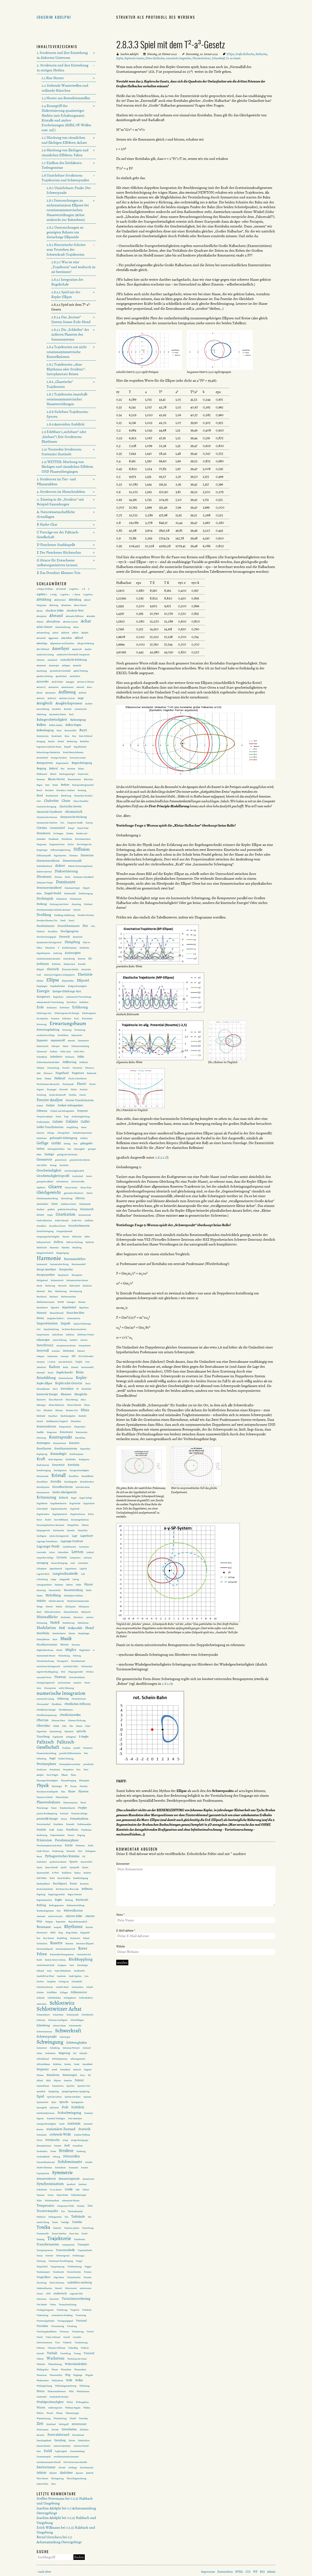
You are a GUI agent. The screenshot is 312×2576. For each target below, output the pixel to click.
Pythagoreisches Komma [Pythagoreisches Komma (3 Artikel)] (62, 1856)
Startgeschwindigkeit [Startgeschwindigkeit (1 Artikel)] (46, 2123)
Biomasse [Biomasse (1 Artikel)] (41, 779)
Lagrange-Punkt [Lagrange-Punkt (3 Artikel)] (48, 1546)
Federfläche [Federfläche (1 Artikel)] (42, 1056)
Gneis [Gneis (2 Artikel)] (54, 1204)
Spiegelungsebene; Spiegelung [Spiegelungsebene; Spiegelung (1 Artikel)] (76, 2091)
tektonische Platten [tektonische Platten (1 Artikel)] (70, 2200)
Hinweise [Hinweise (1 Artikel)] (41, 1291)
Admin (271, 2572)
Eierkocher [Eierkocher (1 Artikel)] (84, 947)
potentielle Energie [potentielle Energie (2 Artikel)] (47, 1819)
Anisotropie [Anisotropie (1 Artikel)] (54, 665)
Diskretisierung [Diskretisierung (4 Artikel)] (66, 871)
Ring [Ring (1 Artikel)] (60, 1932)
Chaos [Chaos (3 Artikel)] (66, 800)
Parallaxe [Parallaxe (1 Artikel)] (66, 1747)
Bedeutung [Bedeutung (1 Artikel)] (72, 741)
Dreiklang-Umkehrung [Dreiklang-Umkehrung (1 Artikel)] (64, 915)
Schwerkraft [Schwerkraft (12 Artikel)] (68, 2030)
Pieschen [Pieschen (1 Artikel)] (84, 1786)
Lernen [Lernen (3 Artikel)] (62, 1557)
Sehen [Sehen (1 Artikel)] (39, 2053)
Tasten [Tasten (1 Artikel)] (51, 2195)
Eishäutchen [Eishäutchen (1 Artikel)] (69, 964)
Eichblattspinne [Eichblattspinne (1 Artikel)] (69, 947)
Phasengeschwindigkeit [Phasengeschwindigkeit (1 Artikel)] (47, 1780)
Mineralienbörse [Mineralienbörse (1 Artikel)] (71, 1611)
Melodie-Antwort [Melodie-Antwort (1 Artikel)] (56, 1601)
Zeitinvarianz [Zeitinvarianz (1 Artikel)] (43, 2429)
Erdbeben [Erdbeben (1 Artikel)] (83, 1002)
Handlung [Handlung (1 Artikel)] (77, 1247)
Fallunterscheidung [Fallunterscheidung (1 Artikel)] (80, 1046)
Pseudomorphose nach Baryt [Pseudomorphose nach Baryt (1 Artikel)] (49, 1845)
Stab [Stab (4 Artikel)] (65, 2106)
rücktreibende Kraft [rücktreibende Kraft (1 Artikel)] (46, 1965)
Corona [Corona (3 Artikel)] (42, 827)
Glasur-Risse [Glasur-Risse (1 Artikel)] (86, 1187)
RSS (262, 2572)
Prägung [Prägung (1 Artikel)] (81, 1835)
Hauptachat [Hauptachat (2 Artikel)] (66, 1269)
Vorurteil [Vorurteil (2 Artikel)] (89, 2353)
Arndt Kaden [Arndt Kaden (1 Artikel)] (57, 681)
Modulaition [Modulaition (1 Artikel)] (83, 1622)
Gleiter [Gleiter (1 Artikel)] (89, 1193)
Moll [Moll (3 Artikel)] (62, 1628)
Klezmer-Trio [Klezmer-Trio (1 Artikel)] (72, 1410)
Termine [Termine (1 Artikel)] (81, 2205)
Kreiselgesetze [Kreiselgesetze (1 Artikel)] (60, 1470)
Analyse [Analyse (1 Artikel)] (88, 649)
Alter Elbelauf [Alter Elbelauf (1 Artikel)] (43, 649)
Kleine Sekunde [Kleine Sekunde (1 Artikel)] (74, 1405)
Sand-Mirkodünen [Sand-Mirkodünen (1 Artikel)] (63, 1970)
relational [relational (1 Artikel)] (41, 1916)
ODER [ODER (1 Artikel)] (56, 1726)
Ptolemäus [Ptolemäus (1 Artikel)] (80, 1845)
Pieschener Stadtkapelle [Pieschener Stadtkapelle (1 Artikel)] (47, 1791)
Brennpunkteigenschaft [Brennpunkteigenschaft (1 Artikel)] (83, 784)
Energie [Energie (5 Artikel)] (43, 991)
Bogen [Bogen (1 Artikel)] (39, 784)
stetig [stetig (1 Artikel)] (65, 2140)
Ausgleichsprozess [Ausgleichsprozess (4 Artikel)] (69, 703)
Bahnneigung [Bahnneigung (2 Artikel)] (78, 720)
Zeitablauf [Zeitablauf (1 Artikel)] (51, 2424)
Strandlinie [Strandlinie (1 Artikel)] (78, 2145)
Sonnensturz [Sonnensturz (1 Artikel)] (57, 2085)
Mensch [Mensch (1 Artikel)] (49, 1606)
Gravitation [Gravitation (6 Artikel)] (65, 1214)
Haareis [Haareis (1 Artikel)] (65, 1236)
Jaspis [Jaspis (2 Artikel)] (78, 1362)
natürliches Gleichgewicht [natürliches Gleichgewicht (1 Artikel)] (48, 1666)
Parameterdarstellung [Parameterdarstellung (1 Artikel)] (46, 1753)
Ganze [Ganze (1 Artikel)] (84, 1127)
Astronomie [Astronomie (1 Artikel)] (50, 692)
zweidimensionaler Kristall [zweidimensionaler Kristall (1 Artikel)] (48, 2462)
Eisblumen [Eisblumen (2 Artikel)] (43, 964)
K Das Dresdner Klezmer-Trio (58, 572)
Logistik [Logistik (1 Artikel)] (83, 1568)
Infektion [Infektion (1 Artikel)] (70, 1334)
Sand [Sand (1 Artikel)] (49, 1970)
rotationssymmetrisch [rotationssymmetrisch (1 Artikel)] (65, 1948)
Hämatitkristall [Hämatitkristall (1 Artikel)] (56, 1312)
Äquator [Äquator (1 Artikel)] (79, 2472)
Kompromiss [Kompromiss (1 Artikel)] (79, 1426)
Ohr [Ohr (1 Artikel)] (71, 1726)
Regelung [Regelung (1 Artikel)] (41, 1894)
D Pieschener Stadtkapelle (56, 544)
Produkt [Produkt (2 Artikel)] (41, 1830)
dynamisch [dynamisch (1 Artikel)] (78, 936)
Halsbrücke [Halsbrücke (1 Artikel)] (42, 1247)
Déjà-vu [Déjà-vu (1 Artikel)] (86, 942)
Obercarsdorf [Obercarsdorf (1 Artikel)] (43, 1704)
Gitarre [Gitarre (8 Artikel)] (55, 1186)
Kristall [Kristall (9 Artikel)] (58, 1475)
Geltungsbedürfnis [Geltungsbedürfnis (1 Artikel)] (56, 1148)
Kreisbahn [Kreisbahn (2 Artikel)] (73, 1465)
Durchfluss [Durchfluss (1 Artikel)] (53, 931)
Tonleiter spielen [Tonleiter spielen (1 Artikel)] (71, 2228)
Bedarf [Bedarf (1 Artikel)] (61, 741)
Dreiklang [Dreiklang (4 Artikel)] (44, 914)
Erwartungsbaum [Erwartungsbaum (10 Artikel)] (68, 1023)
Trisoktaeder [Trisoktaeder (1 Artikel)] (58, 2271)
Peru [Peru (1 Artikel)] (78, 1769)
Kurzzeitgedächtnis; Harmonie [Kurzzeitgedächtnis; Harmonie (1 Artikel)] (50, 1525)
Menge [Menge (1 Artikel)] (40, 1606)
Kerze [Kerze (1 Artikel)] (88, 1383)
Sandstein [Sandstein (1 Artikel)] (61, 1976)
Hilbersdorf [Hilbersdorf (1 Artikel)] (74, 1285)
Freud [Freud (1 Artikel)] (58, 1116)
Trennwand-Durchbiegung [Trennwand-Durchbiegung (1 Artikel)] (61, 2261)
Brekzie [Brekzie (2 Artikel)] (65, 785)
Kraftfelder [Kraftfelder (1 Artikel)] (71, 1459)
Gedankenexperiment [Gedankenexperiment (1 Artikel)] (82, 1132)
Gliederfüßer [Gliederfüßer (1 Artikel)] (42, 1204)
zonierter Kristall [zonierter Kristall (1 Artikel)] (81, 2445)
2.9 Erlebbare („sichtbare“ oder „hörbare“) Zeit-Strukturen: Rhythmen (64, 436)
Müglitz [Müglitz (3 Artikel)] (70, 1649)
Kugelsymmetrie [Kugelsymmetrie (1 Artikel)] (59, 1514)
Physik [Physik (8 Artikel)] (43, 1785)
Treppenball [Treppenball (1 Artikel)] (42, 2266)
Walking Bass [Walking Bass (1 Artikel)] (43, 2369)
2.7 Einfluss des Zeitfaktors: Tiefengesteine (62, 165)
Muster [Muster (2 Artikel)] (64, 1644)
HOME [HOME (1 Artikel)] (61, 1302)
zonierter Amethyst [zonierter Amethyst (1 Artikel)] (62, 2445)
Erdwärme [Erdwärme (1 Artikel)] (64, 1007)
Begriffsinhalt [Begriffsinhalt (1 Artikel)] (80, 746)
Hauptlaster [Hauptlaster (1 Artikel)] (63, 1274)
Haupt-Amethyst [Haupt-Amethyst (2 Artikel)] (46, 1269)
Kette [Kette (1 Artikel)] (55, 1388)
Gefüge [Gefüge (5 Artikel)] (42, 1143)
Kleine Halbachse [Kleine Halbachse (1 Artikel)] (56, 1405)
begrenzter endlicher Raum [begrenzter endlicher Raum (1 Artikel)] (49, 746)
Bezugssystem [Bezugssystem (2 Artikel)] (45, 763)
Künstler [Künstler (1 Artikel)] (71, 1530)
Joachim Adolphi (54, 17)
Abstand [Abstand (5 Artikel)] (56, 615)
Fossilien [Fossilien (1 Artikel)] (72, 1094)
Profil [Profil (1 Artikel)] (51, 1829)
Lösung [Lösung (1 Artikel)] (75, 1579)
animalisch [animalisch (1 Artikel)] (52, 659)
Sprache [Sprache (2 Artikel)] (63, 2102)
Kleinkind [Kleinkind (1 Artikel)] (48, 1410)
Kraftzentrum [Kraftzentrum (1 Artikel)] (43, 1465)
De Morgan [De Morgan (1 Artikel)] (58, 833)
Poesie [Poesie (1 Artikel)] (54, 1807)
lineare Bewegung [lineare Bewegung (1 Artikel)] (59, 1563)
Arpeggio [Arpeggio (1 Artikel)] (70, 681)
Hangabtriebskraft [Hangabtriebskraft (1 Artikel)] (45, 1252)
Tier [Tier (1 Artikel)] (66, 2216)
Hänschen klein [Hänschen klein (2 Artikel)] (75, 1313)
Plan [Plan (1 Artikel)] (63, 1791)
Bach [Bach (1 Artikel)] (71, 714)
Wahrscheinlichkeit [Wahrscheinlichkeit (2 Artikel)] (76, 2364)
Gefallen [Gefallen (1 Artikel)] (84, 1138)
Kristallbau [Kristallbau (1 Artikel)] (74, 1476)
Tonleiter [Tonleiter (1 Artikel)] (57, 2228)
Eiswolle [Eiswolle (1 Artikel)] (82, 964)
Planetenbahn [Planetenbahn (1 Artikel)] (62, 1797)
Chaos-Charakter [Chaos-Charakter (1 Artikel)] (80, 801)
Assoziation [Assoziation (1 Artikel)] (53, 687)
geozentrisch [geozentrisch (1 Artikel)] (61, 1159)
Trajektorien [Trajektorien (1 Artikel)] (79, 2239)
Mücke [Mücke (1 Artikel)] (59, 1650)
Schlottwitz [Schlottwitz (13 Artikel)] (62, 2002)
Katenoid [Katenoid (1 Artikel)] (41, 1372)
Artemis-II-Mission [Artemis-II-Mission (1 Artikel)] (85, 681)
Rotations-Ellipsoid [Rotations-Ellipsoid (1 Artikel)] (85, 1943)
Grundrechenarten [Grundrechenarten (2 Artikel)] (79, 1226)
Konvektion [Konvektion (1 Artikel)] (80, 1437)
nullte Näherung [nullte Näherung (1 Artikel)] (66, 1688)
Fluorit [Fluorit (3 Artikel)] (81, 1083)
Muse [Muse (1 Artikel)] (55, 1639)
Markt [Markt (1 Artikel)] (78, 1584)
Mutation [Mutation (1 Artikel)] (76, 1644)
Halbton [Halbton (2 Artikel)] (58, 1242)
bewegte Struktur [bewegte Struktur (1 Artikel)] (59, 757)
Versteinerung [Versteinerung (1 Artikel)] (57, 2326)
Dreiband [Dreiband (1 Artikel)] (88, 904)
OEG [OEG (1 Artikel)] (64, 1726)
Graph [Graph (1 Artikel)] (50, 1214)
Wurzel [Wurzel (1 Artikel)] (50, 2413)
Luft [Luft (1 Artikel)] (83, 1573)
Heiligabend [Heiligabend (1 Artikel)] (42, 1280)
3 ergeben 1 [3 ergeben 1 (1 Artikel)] (74, 588)
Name (120, 1915)
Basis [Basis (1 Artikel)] (67, 736)
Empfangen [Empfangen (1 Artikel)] (42, 986)
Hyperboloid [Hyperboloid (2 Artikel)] (69, 1307)
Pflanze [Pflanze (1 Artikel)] (64, 1774)
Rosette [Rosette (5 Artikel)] (56, 1943)
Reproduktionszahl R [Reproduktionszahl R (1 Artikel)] (77, 1921)
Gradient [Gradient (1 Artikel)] (41, 1209)
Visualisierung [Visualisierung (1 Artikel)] (81, 2342)
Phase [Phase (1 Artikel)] (73, 1774)
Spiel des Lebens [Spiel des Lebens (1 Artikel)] (54, 2096)
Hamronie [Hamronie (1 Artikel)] (54, 1247)
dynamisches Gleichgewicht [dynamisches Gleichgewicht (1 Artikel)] (49, 942)
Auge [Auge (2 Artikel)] (81, 698)
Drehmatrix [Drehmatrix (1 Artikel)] (61, 898)
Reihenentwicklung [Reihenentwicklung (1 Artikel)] (75, 1905)
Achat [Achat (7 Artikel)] (86, 621)
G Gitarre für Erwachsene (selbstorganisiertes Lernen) (57, 562)
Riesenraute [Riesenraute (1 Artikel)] (42, 1932)
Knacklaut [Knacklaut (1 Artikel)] (53, 1415)
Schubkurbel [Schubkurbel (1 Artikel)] (87, 2014)
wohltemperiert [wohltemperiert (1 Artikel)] (55, 2407)
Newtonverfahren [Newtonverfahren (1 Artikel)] (77, 1677)
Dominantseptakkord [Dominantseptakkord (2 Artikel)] (49, 888)
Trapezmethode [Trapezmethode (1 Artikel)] (85, 2250)
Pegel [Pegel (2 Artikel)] (52, 1758)
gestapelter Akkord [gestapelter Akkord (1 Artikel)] (45, 1181)
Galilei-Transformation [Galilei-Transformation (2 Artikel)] (50, 1127)
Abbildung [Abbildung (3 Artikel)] (44, 599)
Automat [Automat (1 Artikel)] (68, 709)
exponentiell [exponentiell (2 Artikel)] (58, 1040)
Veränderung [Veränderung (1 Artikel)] (78, 2331)
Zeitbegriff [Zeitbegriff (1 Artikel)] (64, 2424)
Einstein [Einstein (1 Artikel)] (81, 958)
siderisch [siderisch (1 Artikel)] (77, 2069)
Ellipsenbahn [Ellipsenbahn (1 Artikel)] (68, 980)
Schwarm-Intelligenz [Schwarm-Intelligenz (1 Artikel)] (57, 2020)
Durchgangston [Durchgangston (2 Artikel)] (69, 931)
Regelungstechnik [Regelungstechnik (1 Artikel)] (56, 1894)
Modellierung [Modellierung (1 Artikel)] (68, 1622)
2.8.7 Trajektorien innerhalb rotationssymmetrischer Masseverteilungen (67, 399)
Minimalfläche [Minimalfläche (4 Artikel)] (47, 1616)
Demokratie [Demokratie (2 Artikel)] (43, 833)
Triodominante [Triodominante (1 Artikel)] (43, 2271)
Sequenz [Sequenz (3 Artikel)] (43, 2069)
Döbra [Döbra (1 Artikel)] (39, 947)
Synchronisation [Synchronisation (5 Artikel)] (50, 2183)
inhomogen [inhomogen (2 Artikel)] (43, 1340)
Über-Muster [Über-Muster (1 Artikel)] (42, 2478)
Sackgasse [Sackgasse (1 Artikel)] (62, 1965)
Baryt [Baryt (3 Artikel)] (83, 730)
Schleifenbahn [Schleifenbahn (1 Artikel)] (54, 1997)
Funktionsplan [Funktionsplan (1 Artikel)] (43, 1121)
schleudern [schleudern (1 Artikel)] (42, 2003)
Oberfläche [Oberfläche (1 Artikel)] (56, 1704)
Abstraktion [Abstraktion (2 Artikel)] (53, 621)
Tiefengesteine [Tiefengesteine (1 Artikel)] (55, 2216)
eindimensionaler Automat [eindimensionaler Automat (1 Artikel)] (48, 958)
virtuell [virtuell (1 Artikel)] (66, 2337)
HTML (239, 2572)
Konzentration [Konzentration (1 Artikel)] (59, 1443)
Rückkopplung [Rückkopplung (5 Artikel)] (81, 1959)
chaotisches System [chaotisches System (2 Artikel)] (70, 806)
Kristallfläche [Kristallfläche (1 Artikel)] (88, 1476)
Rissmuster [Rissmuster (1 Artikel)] (75, 1938)
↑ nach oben (44, 2572)
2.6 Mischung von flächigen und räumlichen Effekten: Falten (65, 152)
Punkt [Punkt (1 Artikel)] (90, 1845)
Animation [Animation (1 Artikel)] (41, 665)
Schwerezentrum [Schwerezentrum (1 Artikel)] (44, 2031)
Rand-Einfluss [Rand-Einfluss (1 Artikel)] (64, 1878)
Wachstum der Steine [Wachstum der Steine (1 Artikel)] (77, 2358)
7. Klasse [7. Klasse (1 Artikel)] (76, 594)
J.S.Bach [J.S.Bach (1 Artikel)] (51, 1361)
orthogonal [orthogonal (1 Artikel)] (71, 1736)
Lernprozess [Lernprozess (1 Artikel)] (75, 1557)
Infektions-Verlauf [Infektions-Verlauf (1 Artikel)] (85, 1334)
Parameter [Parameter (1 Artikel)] (88, 1747)
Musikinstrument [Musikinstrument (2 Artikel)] (47, 1644)
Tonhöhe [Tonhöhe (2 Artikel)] (77, 2222)
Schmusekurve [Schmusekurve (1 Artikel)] (43, 2014)
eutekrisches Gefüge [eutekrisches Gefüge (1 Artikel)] (46, 1035)
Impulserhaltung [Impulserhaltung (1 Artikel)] (51, 1329)
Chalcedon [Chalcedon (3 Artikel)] (51, 800)
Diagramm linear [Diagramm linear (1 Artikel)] (57, 844)
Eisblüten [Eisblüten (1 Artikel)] (56, 964)
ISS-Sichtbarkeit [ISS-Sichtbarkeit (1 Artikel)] (86, 1356)
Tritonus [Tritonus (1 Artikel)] (88, 2271)
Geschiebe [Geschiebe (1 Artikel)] (64, 1165)
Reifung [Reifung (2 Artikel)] (41, 1905)
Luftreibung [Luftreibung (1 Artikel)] (42, 1579)
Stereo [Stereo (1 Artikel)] (39, 2140)
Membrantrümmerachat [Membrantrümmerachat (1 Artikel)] (78, 1601)
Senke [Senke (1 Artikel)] (76, 2064)
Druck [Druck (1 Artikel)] (71, 920)
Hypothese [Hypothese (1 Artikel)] (84, 1307)
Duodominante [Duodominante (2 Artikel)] (46, 926)
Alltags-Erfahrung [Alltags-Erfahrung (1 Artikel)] (85, 643)
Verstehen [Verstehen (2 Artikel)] (42, 2326)
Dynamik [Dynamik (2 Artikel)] (64, 937)
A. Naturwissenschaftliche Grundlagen (56, 514)
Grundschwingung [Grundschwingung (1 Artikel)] (45, 1231)
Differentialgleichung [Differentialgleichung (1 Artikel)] (60, 849)
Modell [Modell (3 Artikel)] (54, 1622)
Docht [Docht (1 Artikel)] (67, 876)
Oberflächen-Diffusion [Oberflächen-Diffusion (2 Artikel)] (77, 1704)
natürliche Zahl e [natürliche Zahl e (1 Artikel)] (70, 1666)
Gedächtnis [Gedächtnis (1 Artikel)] (42, 1138)
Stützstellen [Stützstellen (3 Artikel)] (71, 2156)
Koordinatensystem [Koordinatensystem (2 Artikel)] (65, 1448)
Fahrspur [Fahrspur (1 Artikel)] (56, 1046)
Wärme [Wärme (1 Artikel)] (59, 2413)
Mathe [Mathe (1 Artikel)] (89, 1590)
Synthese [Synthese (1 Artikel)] (82, 2184)
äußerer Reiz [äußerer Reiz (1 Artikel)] (42, 2483)
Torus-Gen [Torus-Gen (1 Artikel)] (74, 2233)
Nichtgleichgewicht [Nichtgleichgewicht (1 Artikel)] (46, 1682)
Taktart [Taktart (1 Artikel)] (86, 2189)
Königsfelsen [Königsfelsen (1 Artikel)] (73, 1525)
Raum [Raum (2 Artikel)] (73, 1883)
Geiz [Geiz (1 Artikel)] (75, 1143)
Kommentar (122, 1864)
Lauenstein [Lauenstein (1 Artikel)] (84, 1546)
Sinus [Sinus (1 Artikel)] (82, 2075)
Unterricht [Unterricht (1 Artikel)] (54, 2298)
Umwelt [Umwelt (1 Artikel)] (58, 2288)
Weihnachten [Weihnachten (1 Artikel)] (43, 2380)
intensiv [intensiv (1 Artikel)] (84, 1339)
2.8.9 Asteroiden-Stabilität (66, 424)
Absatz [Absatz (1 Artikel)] (40, 610)
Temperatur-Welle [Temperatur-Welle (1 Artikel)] (65, 2205)
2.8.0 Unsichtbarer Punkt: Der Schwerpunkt (69, 190)
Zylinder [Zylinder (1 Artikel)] (53, 2472)
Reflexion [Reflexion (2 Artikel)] (87, 1889)
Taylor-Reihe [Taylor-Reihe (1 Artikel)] (62, 2195)
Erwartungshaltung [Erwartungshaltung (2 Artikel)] (48, 1030)
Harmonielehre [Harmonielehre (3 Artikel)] (75, 1259)
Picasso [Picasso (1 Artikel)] (73, 1786)
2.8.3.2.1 (160, 1157)
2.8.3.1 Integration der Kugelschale (67, 282)
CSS (248, 2572)
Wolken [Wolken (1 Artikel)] (86, 2407)
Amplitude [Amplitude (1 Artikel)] (77, 649)
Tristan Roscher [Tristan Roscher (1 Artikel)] (74, 2271)
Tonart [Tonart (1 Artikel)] (55, 2222)
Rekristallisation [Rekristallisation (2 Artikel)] (73, 1910)
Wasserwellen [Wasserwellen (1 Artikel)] (56, 2375)
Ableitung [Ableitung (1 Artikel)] (53, 605)
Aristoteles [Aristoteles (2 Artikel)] (43, 681)
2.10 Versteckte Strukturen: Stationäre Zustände (62, 451)
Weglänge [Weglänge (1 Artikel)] (77, 2375)
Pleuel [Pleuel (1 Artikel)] (83, 1802)
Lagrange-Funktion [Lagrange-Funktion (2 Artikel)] (71, 1541)
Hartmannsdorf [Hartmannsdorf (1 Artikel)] (79, 1264)
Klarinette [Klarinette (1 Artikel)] (41, 1399)
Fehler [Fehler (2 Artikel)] (80, 1057)
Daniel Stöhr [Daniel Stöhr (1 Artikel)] (83, 828)
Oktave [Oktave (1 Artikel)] (79, 1726)
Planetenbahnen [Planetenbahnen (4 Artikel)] (48, 1802)
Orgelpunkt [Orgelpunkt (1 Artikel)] (58, 1736)
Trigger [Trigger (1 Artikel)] (88, 2266)
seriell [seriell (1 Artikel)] (54, 2069)
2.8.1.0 (166, 1683)
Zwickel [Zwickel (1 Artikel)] (61, 2467)
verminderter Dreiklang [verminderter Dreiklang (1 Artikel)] (62, 2315)
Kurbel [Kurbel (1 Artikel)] (48, 1519)
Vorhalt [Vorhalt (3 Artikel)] (52, 2353)
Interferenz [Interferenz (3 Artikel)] (45, 1345)
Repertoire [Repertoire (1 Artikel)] (60, 1921)
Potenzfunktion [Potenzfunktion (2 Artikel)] (79, 1819)
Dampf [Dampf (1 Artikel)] (71, 828)
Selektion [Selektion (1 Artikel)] (57, 2064)
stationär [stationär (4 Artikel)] (74, 2123)
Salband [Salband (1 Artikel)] (40, 1970)
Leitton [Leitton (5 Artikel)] (77, 1551)
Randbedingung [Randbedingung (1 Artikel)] (80, 1878)
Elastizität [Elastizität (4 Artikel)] (85, 974)
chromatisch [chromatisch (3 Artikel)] (73, 811)
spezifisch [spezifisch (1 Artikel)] (41, 2091)
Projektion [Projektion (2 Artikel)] (72, 1830)
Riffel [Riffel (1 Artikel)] (53, 1932)
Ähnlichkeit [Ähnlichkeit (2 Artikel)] (66, 2473)
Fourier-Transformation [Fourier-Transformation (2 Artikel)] (80, 1100)
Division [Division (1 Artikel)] (58, 876)
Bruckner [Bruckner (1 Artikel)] (49, 790)
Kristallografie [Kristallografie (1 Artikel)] (70, 1481)
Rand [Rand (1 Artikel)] (52, 1878)
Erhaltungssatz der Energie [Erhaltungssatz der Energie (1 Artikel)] (67, 1013)
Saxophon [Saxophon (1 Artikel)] (51, 1981)
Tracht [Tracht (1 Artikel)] (85, 2233)
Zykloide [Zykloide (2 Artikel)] (41, 2473)
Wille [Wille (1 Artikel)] (71, 2391)
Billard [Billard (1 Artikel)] (53, 774)
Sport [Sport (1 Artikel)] (53, 2102)
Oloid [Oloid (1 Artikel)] (87, 1726)
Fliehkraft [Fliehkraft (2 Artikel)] (59, 1078)
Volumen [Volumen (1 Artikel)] (41, 2347)
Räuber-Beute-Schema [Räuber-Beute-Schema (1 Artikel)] (55, 1959)
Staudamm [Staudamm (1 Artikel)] (42, 2134)
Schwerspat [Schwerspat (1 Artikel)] (65, 2036)
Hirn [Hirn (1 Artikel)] (50, 1291)
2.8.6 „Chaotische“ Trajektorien (60, 384)
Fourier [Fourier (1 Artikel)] (82, 1094)
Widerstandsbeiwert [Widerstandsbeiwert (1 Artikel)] (57, 2391)
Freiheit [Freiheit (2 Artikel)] (50, 1105)
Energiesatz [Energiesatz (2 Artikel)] (43, 997)
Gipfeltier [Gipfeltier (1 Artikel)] (41, 1187)
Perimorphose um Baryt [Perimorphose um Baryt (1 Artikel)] (69, 1764)
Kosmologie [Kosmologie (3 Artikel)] (58, 1453)
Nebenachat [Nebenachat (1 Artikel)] (86, 1666)
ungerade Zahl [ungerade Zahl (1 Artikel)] (76, 2293)
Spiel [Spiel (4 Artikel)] (40, 2096)
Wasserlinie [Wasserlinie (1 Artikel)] (66, 2369)
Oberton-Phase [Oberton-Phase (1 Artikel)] (58, 1720)
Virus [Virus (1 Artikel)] (57, 2342)
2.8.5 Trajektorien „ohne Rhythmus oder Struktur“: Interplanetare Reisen (66, 369)
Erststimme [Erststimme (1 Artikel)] (87, 1018)
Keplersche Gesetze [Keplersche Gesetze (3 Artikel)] (68, 1383)
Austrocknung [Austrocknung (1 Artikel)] (43, 709)
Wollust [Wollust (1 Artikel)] (40, 2413)
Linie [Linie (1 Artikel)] (72, 1563)
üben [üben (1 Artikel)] (53, 2483)
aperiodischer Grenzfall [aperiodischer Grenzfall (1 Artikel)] (60, 670)
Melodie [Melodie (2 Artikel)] (41, 1601)
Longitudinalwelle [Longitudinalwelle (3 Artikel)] (65, 1573)
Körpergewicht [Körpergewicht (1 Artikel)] (43, 1530)
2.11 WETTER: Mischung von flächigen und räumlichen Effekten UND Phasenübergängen (67, 466)
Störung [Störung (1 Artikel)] (56, 2156)
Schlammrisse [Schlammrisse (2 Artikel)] (79, 1992)
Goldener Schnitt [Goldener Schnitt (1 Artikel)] (68, 1204)
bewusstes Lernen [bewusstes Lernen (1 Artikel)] (78, 757)
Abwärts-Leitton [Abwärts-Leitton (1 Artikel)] (70, 621)
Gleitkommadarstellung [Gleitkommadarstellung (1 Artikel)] (47, 1198)
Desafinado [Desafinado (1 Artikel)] (53, 839)
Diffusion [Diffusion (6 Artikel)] (81, 849)
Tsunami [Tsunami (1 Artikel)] (87, 2277)
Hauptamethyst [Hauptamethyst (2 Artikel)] (46, 1275)
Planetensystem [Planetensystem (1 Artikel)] (70, 1802)
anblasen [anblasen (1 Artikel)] (41, 659)
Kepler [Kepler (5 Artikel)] (81, 1377)
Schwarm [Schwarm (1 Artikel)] (41, 2020)
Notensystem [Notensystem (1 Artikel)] (50, 1688)
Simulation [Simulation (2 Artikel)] (53, 2075)
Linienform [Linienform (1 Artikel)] (83, 1563)
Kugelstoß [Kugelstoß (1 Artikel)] (74, 1508)
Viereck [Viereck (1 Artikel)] (90, 2331)
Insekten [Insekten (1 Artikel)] (73, 1339)
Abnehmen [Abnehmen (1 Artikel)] (66, 605)
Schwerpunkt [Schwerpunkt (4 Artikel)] (47, 2036)
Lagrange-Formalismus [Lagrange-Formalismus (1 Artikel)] (47, 1541)
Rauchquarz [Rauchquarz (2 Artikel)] (60, 1883)
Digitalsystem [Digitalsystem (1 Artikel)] (60, 855)
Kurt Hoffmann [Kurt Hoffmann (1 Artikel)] (61, 1519)
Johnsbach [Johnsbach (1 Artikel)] (41, 1367)
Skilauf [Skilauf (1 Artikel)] (40, 2080)
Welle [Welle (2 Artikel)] (69, 2380)
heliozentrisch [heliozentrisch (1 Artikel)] (57, 1280)
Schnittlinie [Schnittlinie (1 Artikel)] (58, 2014)
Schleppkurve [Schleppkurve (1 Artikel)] (70, 1997)
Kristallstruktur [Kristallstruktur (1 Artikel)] (87, 1481)
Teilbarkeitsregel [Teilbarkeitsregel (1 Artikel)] (78, 2195)
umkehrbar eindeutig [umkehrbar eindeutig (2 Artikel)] (79, 2282)
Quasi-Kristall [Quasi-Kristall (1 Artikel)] (51, 1867)
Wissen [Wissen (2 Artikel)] (41, 2407)
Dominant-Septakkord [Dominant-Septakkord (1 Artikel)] (83, 876)
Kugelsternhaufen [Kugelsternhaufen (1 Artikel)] (59, 1508)
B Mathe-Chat (47, 524)
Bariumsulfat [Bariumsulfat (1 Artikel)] (70, 730)
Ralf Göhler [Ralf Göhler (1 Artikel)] (42, 1878)
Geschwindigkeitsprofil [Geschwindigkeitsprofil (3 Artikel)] (53, 1175)
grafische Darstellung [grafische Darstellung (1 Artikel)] (67, 1209)
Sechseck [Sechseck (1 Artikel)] (87, 2047)
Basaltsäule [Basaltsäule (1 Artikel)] (57, 736)
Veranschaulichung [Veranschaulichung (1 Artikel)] (67, 2304)
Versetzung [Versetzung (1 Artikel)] (81, 2315)
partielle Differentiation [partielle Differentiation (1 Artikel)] (70, 1753)
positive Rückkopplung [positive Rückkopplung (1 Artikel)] (47, 1813)
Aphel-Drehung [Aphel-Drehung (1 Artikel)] (81, 670)
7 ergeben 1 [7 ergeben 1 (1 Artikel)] (65, 594)
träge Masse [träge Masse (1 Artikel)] (59, 2277)
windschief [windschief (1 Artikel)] (42, 2396)
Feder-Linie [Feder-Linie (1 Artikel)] (65, 1051)
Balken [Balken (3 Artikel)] (41, 724)
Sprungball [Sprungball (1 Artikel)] (42, 2107)
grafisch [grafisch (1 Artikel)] (51, 1209)
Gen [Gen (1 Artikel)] (69, 1148)
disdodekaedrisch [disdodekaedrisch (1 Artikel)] (44, 866)
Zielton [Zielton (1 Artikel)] (72, 2440)
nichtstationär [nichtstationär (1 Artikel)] (64, 1682)
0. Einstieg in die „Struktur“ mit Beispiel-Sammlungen (60, 502)
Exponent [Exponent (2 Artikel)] (42, 1040)
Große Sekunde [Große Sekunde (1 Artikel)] (62, 1220)
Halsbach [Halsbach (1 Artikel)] (90, 1242)
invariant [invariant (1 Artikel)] (56, 1350)
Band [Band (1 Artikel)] (59, 730)
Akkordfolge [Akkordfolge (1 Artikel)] (42, 643)
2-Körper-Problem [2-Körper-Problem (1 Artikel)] (45, 588)
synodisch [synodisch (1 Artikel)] (71, 2184)
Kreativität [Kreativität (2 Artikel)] (58, 1465)
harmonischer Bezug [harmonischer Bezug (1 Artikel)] (59, 1264)
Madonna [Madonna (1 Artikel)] (59, 1584)
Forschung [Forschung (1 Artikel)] (41, 1094)
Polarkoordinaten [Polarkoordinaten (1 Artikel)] (67, 1807)
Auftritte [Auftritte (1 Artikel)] (41, 698)
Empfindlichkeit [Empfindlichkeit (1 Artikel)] (57, 986)
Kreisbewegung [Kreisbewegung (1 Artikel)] (44, 1470)
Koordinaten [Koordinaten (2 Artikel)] (44, 1448)
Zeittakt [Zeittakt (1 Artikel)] (55, 2429)
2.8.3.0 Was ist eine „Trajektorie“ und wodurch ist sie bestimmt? (73, 267)
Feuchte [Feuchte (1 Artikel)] (66, 1067)
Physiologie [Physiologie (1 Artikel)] (57, 1786)
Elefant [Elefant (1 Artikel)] (40, 980)
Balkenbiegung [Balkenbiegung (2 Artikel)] (45, 730)
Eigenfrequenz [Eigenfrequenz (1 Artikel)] (43, 953)
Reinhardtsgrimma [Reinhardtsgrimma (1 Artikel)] (45, 1910)
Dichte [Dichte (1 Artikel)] (71, 844)
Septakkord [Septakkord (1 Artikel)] (87, 2064)
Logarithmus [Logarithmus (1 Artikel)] (71, 1568)
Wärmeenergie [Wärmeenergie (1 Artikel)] (72, 2413)
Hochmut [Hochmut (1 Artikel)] (54, 1296)
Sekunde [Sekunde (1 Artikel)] (83, 2053)
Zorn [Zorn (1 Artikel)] (39, 2451)
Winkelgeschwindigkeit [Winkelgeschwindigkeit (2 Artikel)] (50, 2402)
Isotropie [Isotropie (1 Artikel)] (65, 1356)
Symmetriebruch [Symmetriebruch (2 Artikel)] (46, 2179)
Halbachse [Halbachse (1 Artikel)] (77, 1236)
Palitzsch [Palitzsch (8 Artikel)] (45, 1742)
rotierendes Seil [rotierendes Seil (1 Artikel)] (84, 1954)
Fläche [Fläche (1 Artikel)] (74, 1089)
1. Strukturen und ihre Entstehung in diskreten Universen (62, 55)
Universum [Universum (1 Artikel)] (41, 2298)
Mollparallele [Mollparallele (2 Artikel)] (75, 1628)
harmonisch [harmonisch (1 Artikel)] (42, 1264)
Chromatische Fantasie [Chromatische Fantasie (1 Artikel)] (47, 817)
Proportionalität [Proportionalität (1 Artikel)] (57, 1835)
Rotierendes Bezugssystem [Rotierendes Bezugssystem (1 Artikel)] (62, 1954)
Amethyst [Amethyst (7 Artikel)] (60, 648)
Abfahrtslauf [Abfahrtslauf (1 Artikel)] (60, 599)
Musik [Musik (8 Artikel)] (66, 1638)
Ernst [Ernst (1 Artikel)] (76, 1018)
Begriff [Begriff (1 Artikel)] (67, 746)
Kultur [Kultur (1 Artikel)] (91, 1514)
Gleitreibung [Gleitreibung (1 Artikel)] (66, 1198)
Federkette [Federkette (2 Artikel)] (56, 1057)
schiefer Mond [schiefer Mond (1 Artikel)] (62, 1987)
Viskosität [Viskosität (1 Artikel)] (67, 2342)
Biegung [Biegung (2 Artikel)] (41, 768)
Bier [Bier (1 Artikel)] (62, 768)
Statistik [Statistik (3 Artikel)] (84, 2129)
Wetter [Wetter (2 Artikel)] (41, 2391)
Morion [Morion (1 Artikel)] (72, 1633)
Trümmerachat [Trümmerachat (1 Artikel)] (74, 2277)
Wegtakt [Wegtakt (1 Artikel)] (89, 2375)
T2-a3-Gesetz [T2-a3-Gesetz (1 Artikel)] (56, 2189)
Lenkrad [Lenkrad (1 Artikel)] (90, 1552)
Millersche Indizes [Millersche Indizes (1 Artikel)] (52, 1611)
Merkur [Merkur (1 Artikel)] (59, 1606)
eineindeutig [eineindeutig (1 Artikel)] (69, 958)
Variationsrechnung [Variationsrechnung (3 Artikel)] (76, 2298)
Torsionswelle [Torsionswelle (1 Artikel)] (43, 2233)
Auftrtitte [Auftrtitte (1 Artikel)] (52, 698)
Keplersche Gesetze (134, 58)
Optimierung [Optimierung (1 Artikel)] (55, 1731)
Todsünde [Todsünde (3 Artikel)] (78, 2216)
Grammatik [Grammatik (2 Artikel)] (87, 1209)
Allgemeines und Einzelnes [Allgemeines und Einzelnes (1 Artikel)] (62, 643)
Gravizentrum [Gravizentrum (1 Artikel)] (84, 1214)
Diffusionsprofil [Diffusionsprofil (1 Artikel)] (44, 855)
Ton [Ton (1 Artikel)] (89, 2216)
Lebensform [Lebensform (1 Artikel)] (63, 1552)
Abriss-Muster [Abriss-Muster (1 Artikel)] (80, 605)
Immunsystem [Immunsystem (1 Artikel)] (73, 1318)
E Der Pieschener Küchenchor (59, 552)
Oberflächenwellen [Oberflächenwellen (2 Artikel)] (70, 1715)
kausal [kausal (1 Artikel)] (50, 1372)
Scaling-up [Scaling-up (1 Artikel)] (64, 1981)
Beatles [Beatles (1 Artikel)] (51, 741)
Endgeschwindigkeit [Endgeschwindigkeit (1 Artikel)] (77, 986)
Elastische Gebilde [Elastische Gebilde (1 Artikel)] (70, 969)
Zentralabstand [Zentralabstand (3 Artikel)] (58, 2434)
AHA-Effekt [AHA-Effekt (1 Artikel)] (66, 638)
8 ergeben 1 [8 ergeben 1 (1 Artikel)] (88, 594)
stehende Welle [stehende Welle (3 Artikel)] (60, 2134)
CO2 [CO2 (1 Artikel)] (62, 822)
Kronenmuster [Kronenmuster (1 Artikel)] (43, 1492)
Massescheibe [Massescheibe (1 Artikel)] (55, 1590)
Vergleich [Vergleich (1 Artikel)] (74, 2309)
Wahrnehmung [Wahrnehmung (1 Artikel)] (55, 2364)
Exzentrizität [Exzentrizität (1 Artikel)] (43, 1046)
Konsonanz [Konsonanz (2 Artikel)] (66, 1432)
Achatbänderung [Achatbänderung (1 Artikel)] (62, 627)
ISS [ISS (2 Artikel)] (73, 1356)
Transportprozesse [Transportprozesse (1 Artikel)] (45, 2250)
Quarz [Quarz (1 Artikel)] (39, 1867)
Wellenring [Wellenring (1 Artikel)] (84, 2385)
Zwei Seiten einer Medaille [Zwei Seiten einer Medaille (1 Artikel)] (75, 2462)
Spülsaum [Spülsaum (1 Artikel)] (54, 2107)
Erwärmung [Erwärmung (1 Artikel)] (79, 1029)
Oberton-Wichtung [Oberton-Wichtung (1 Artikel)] (77, 1720)
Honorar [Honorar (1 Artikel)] (82, 1302)
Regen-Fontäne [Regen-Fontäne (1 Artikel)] (75, 1894)
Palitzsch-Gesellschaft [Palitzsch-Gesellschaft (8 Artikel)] (56, 1744)
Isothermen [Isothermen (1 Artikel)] (52, 1356)
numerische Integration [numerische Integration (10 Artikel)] (61, 1693)
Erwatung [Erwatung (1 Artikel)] (66, 1029)
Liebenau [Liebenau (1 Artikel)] (88, 1557)
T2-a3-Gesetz (233, 58)
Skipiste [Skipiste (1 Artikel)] (57, 2080)
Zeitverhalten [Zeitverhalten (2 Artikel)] (69, 2429)
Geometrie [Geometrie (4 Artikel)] (44, 1159)
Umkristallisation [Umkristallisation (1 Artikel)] (44, 2288)
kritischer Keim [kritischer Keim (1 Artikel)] (83, 1487)
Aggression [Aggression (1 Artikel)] (53, 638)
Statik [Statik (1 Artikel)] (61, 2123)
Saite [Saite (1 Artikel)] (71, 1965)
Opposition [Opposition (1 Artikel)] (42, 1731)
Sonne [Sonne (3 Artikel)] (79, 2080)
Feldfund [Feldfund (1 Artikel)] (83, 1062)
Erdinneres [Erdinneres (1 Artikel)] (52, 1007)
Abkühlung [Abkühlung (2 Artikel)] (75, 600)
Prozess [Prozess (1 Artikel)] (71, 1835)
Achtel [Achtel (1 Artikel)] (55, 632)
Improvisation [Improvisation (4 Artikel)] (47, 1323)
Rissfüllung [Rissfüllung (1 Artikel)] (62, 1938)
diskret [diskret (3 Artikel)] (60, 865)
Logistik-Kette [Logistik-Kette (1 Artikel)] (43, 1573)
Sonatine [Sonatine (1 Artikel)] (68, 2080)
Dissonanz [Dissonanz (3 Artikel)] (44, 876)
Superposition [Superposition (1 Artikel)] (43, 2173)
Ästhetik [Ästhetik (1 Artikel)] (89, 2472)
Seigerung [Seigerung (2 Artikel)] (64, 2053)
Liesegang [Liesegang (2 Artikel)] (42, 1563)
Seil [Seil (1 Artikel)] (74, 2053)
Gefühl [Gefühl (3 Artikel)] (56, 1143)
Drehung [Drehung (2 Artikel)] (42, 904)
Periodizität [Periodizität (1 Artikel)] (55, 1769)
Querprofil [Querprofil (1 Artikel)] (74, 1867)
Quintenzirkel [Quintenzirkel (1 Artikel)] (43, 1872)
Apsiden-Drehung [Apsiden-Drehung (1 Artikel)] (45, 676)
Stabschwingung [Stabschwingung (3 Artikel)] (69, 2112)
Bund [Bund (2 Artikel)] (40, 795)
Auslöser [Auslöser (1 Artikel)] (89, 703)
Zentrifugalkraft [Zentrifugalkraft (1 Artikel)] (44, 2440)
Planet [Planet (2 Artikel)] (71, 1791)
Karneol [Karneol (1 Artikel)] (74, 1367)
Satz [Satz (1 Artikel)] (87, 1976)
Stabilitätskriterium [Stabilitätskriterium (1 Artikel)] (46, 2113)
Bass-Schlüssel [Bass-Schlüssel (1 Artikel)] (85, 736)
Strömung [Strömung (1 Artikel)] (81, 2151)
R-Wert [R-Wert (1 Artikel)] (55, 1872)
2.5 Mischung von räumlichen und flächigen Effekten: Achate (64, 140)
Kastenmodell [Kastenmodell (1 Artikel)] (87, 1367)
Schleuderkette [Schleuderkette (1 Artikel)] (86, 1997)
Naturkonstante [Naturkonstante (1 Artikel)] (78, 1661)
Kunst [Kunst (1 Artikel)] (39, 1519)
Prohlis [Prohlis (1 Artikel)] (60, 1829)
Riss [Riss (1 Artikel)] (38, 1938)
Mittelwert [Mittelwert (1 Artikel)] (78, 1617)
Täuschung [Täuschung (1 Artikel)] (42, 2282)
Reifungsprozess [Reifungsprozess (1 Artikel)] (56, 1905)
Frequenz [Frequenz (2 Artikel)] (82, 1111)
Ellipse (230, 54)
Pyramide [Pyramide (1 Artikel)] (70, 1851)
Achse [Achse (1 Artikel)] (76, 627)
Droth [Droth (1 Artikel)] (63, 920)
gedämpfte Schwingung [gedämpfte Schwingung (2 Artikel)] (63, 1138)
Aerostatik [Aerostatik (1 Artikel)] (41, 638)
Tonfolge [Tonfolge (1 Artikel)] (65, 2222)
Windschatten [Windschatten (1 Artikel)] (83, 2391)
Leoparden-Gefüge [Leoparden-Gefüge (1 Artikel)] (45, 1557)
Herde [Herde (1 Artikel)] (39, 1285)
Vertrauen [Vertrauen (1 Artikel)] (64, 2331)
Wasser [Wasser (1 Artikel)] (55, 2369)
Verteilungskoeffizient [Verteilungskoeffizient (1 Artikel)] (47, 2331)
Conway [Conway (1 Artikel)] (89, 822)
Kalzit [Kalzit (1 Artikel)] (65, 1367)
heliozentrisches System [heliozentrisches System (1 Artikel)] (77, 1280)
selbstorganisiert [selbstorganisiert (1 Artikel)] (77, 2058)
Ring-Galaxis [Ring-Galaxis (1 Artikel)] (71, 1932)
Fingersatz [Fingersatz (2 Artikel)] (78, 1073)
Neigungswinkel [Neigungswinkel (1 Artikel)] (75, 1671)
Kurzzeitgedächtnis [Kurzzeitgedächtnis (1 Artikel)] (80, 1519)
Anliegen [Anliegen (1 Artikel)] (66, 665)
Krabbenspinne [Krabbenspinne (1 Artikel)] (76, 1454)
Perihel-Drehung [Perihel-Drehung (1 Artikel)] (66, 1758)
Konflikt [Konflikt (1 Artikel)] (40, 1432)
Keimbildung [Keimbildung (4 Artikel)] (46, 1377)
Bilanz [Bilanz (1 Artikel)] (81, 768)
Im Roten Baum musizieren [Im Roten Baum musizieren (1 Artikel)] (74, 1329)
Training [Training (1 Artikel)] (40, 2239)
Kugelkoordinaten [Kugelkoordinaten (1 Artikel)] (58, 1503)
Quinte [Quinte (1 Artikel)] (85, 1867)
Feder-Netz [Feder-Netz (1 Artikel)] (79, 1051)
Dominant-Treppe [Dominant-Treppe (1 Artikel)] (45, 882)
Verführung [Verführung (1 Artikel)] (62, 2309)
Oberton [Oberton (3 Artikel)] (43, 1720)
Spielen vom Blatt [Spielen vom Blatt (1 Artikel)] (73, 2096)
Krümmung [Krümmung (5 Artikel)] (46, 1497)
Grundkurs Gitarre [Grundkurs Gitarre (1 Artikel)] (57, 1225)
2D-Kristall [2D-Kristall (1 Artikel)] (61, 588)
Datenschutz (225, 2572)
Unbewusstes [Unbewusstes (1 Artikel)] (71, 2288)
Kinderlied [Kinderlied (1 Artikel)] (86, 1388)
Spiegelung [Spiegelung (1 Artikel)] (53, 2091)
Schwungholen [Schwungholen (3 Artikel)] (76, 2042)
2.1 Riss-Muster (53, 78)
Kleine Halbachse (155, 58)
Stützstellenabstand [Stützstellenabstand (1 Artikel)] (46, 2162)
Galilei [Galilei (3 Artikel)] (85, 1121)
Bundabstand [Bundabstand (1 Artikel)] (52, 795)
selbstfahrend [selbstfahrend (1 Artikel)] (43, 2058)
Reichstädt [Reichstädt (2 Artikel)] (82, 1900)
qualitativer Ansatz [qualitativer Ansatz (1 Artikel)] (58, 1861)
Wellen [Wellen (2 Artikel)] (79, 2380)
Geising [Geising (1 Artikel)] (67, 1143)
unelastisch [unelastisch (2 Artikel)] (60, 2293)
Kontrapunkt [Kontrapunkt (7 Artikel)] (60, 1437)
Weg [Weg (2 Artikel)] (67, 2375)
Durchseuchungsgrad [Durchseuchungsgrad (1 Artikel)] (46, 936)
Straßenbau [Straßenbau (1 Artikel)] (42, 2151)
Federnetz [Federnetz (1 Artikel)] (69, 1056)
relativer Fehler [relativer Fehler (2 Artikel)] (74, 1916)
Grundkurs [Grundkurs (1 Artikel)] (41, 1225)
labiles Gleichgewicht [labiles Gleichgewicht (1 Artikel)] (59, 1536)
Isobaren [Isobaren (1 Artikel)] (81, 1350)
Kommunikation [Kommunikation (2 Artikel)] (46, 1426)
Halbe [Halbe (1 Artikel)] (87, 1236)
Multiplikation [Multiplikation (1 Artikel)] (43, 1639)
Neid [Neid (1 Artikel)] (63, 1671)
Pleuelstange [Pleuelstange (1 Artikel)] (42, 1807)
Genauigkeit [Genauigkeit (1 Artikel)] (79, 1148)
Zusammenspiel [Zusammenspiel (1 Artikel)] (44, 2456)
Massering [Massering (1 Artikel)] (41, 1590)
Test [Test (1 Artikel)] (63, 2211)
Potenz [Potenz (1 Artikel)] (64, 1818)
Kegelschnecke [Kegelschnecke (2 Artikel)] (64, 1372)
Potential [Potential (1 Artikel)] (64, 1813)
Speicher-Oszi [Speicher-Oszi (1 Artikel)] (83, 2085)
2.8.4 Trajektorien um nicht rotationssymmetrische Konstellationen (67, 352)
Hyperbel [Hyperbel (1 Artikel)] (55, 1307)
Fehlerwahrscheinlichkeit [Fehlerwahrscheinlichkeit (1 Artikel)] (48, 1062)
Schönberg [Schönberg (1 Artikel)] (55, 2047)
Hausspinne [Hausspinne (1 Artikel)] (77, 1274)
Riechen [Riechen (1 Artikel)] (89, 1927)
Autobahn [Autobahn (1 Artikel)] (56, 709)
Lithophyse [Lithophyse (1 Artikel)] (42, 1568)
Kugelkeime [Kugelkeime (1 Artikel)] (42, 1503)
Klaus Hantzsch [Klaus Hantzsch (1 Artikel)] (56, 1399)
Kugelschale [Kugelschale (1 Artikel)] (74, 1503)
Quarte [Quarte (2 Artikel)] (73, 1862)
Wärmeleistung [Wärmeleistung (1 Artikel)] (44, 2418)
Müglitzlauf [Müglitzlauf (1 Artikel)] (84, 1650)
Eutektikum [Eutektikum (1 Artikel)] (63, 1035)
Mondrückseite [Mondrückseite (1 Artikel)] (59, 1633)
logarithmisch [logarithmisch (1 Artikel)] (56, 1568)
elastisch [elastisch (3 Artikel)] (53, 969)
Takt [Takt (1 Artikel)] (78, 2189)
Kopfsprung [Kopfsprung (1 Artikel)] (42, 1454)
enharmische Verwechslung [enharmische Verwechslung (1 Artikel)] (78, 996)
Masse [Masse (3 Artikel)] (88, 1584)
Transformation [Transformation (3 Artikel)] (48, 2244)
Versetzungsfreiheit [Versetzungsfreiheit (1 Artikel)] (46, 2320)
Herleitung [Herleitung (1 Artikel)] (50, 1285)
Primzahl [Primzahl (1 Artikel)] (70, 1824)
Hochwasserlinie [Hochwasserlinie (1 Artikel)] (68, 1296)
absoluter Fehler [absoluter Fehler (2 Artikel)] (55, 610)
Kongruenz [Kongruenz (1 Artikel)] (52, 1432)
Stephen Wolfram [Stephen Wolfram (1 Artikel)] (82, 2134)
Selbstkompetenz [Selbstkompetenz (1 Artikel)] (59, 2058)
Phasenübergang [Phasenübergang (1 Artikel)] (68, 1780)
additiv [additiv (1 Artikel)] (75, 632)
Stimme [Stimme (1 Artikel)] (57, 2145)
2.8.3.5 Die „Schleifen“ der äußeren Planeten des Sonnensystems (70, 334)
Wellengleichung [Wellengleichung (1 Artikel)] (44, 2385)
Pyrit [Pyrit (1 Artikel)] (80, 1851)
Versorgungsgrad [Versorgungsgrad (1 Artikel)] (65, 2320)
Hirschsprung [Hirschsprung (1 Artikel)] (76, 1291)
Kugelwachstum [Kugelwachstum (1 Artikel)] (77, 1514)
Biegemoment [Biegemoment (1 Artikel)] (62, 763)
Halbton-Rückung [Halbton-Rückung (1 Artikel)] (74, 1242)
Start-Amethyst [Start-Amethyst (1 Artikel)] (75, 2118)
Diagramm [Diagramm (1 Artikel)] (41, 844)
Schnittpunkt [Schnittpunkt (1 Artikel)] (72, 2014)
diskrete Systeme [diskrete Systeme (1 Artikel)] (44, 871)
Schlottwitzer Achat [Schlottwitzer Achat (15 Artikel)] (59, 2009)
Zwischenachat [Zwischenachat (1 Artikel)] (87, 2467)
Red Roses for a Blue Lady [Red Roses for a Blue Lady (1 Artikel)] (67, 1889)
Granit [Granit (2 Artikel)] (40, 1215)
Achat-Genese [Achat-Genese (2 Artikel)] (44, 627)
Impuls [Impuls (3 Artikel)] (65, 1323)
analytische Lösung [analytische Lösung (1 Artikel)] (45, 654)
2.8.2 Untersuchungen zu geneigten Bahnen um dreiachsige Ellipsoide (65, 232)
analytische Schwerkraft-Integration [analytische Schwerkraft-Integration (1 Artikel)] (73, 654)
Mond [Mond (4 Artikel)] (89, 1627)
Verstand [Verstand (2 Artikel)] (81, 2321)
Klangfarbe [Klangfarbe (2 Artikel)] (80, 1394)
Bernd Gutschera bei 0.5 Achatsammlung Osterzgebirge (59, 2539)
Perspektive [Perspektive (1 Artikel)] (68, 1769)
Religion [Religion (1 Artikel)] (49, 1921)
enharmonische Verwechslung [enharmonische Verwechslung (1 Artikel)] (50, 1002)
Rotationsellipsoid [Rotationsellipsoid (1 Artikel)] (45, 1948)
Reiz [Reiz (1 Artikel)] (59, 1910)
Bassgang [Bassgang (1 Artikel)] (41, 741)
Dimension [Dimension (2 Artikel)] (87, 855)
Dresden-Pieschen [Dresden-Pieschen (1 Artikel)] (86, 915)
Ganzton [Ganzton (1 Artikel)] (40, 1132)
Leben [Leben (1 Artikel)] (52, 1552)
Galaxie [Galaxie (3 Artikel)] (58, 1121)
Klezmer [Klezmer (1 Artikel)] (59, 1410)
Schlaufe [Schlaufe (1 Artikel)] (41, 1997)
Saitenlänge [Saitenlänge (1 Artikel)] (82, 1965)
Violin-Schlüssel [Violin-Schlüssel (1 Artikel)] (53, 2337)
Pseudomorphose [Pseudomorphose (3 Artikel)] (67, 1840)
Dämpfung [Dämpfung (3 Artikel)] (72, 942)
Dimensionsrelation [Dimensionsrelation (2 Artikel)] (48, 861)
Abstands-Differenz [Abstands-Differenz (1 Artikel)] (75, 616)
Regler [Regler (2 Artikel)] (58, 1900)
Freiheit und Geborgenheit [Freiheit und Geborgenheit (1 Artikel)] (62, 1110)
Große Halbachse (244, 54)
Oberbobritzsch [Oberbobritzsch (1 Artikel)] (79, 1698)
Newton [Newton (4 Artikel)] (60, 1676)
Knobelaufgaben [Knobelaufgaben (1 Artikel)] (67, 1415)
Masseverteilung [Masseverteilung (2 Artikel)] (73, 1590)
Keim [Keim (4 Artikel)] (80, 1372)
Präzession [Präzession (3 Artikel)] (44, 1840)
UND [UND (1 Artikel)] (48, 2293)
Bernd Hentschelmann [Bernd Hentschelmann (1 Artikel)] (73, 752)
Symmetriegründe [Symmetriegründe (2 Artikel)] (69, 2179)
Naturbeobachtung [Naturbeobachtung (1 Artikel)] (45, 1661)
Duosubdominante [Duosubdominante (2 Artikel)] (69, 926)
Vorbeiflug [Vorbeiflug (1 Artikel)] (73, 2347)
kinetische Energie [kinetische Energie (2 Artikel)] (47, 1394)
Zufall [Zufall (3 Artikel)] (48, 2451)
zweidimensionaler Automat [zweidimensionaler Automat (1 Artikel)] (66, 2456)
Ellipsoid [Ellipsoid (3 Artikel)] (83, 980)
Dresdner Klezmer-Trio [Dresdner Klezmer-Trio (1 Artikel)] (47, 920)
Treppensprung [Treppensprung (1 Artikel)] (57, 2266)
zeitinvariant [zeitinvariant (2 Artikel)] (79, 2424)
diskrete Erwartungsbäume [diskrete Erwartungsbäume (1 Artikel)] (80, 866)
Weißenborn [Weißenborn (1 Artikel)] (57, 2380)
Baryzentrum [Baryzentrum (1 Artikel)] (43, 736)
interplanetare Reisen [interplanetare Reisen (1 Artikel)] (66, 1345)
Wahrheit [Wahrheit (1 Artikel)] (41, 2364)
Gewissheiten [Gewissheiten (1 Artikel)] (62, 1181)
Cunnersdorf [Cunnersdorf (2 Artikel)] (57, 828)
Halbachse (261, 54)
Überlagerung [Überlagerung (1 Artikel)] (57, 2478)
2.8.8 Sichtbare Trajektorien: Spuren (67, 414)
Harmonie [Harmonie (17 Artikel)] (49, 1258)
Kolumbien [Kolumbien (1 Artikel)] (76, 1421)
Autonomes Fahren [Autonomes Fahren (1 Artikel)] (57, 714)
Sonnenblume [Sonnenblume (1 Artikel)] (43, 2085)
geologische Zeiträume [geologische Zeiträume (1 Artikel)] (67, 1154)
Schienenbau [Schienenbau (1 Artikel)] (77, 1987)
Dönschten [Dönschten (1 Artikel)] (50, 947)
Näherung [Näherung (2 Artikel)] (63, 1699)
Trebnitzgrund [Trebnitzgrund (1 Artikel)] (62, 2255)
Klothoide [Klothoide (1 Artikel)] (41, 1415)
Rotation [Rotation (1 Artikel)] (69, 1943)
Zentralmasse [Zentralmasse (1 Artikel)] (78, 2434)
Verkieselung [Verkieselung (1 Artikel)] (42, 2315)
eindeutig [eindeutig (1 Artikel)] (57, 953)
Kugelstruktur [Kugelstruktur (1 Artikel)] (43, 1514)
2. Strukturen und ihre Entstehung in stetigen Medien (62, 67)
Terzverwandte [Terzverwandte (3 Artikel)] (47, 2211)
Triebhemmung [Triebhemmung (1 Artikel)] (74, 2266)
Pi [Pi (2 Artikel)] (66, 1786)
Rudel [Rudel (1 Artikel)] (39, 1959)
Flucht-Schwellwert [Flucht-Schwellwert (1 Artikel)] (77, 1078)
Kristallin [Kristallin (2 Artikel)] (56, 1481)
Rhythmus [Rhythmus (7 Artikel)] (73, 1926)
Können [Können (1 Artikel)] (85, 1525)
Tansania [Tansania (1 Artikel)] (41, 2195)
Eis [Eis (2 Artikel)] (90, 958)
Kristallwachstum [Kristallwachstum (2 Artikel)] (62, 1487)
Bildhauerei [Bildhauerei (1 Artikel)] (42, 774)
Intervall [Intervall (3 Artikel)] (43, 1350)
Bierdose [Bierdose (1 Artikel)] (71, 768)
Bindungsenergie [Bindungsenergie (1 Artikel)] (67, 774)
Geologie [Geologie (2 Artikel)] (49, 1154)
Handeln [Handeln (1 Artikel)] (65, 1247)
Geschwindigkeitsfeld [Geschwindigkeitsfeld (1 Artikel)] (74, 1170)
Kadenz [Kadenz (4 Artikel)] (54, 1366)
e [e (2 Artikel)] (58, 947)
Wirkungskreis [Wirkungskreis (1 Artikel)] (82, 2402)
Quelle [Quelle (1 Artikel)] (64, 1867)
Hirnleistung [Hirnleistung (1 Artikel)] (61, 1291)
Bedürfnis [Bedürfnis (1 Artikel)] (84, 741)
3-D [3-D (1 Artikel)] (83, 588)
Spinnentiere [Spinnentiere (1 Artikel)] (42, 2102)
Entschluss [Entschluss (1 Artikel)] (71, 1002)
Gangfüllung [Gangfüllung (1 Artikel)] (72, 1127)
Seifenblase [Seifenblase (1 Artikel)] (50, 2053)
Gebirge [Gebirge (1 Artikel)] (50, 1132)
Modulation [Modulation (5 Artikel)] (46, 1627)
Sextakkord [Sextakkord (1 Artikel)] (65, 2069)
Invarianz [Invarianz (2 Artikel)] (68, 1351)
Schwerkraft (218, 58)
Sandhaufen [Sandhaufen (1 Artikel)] (79, 1970)
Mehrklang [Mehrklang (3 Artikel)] (53, 1595)
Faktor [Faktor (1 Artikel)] (65, 1046)
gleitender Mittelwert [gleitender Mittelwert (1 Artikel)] (73, 1193)
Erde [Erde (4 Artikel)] (40, 1007)
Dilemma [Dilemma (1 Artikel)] (73, 855)
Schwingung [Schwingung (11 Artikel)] (50, 2041)
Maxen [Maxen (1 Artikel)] (40, 1595)
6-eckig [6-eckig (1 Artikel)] (53, 594)
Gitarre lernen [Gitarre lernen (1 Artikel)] (71, 1187)
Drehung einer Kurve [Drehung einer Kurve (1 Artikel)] (59, 904)
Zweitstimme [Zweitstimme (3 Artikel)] (46, 2467)
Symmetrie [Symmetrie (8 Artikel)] (62, 2172)
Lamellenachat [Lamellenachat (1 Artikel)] (69, 1546)
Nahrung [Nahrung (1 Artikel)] (77, 1655)
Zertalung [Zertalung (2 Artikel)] (60, 2440)
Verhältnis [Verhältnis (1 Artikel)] (87, 2309)
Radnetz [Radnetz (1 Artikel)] (87, 1872)
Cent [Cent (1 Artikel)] (39, 801)
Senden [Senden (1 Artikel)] (67, 2064)
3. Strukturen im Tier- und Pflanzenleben (56, 481)
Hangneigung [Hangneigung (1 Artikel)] (62, 1252)
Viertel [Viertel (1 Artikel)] (40, 2337)
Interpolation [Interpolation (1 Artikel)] (85, 1345)
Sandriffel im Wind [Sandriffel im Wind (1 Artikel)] (45, 1976)
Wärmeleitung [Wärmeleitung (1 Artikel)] (60, 2418)
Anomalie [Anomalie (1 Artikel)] (77, 665)
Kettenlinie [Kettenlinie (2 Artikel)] (67, 1389)
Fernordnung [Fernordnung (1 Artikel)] (53, 1067)
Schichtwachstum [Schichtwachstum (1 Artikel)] (45, 1987)
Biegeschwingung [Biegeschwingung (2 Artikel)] (82, 763)
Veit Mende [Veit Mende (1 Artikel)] (42, 2304)
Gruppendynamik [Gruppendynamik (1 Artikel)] (64, 1231)
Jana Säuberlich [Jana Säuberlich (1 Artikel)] (65, 1361)
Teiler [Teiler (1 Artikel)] (39, 2200)
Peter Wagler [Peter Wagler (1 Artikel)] (52, 1774)
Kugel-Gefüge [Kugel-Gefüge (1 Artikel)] (85, 1497)
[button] (94, 52)
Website (120, 1946)
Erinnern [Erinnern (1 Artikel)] (55, 1018)
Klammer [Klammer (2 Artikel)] (66, 1394)
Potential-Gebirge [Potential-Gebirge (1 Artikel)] (79, 1813)
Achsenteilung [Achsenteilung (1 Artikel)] (43, 632)
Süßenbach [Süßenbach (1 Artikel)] (42, 2189)
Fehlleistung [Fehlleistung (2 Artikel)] (69, 1062)
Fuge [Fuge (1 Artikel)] (66, 1116)
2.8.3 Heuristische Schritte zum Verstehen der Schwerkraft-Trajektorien (66, 249)
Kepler (119, 58)
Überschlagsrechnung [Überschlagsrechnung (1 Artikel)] (76, 2478)
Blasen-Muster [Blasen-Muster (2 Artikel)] (56, 779)
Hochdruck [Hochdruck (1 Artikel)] (42, 1296)
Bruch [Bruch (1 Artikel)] (39, 790)
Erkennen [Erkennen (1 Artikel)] (66, 1018)
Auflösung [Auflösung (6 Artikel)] (67, 692)
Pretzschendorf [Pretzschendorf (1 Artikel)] (43, 1824)
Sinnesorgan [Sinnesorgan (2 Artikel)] (69, 2075)
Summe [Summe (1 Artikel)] (84, 2167)
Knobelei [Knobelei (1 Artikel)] (82, 1415)
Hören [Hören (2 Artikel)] (40, 1318)
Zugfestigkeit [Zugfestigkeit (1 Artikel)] (61, 2451)
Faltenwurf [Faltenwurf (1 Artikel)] (42, 1051)
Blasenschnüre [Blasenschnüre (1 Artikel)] (74, 779)
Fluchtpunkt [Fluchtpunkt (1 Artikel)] (68, 1084)
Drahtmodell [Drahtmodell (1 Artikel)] (70, 893)
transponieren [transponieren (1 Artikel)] (68, 2244)
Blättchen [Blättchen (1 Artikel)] (88, 779)
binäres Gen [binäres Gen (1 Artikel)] (83, 774)
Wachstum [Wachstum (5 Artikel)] (55, 2358)
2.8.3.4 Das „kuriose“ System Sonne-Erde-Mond (71, 319)
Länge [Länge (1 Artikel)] (53, 1579)
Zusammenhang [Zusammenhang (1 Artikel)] (77, 2451)
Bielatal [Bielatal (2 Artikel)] (53, 768)
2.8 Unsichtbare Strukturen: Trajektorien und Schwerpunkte (65, 177)
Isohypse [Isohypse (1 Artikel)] (40, 1356)
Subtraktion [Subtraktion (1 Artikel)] (60, 2167)
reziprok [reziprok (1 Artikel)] (57, 1927)
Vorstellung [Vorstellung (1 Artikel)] (65, 2353)
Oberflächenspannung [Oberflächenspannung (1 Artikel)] (47, 1715)
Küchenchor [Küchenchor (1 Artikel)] (58, 1530)
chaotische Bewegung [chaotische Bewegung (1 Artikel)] (46, 806)
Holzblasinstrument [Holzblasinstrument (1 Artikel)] (46, 1302)
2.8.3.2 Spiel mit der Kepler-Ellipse (65, 294)
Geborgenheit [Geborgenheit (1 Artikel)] (63, 1132)
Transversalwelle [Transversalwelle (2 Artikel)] (65, 2250)
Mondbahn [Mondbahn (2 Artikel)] (43, 1633)
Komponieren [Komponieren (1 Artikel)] (65, 1426)
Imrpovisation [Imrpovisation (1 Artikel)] (43, 1334)
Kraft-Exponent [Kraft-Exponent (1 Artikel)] (55, 1459)
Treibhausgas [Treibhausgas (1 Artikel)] (78, 2255)
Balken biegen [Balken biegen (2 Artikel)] (73, 725)
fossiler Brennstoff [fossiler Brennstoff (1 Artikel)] (57, 1094)
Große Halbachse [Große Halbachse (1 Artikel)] (44, 1220)
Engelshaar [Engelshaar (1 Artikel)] (58, 996)
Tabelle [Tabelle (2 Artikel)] (69, 2189)
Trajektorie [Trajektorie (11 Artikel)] (59, 2238)
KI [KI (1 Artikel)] (77, 1388)
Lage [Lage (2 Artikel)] (74, 1536)
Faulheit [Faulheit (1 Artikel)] (53, 1051)
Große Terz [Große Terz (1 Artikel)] (77, 1220)
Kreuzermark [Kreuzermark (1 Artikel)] (42, 1476)
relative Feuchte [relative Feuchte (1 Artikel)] (55, 1916)
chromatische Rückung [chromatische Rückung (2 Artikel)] (73, 817)
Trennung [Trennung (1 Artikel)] (41, 2261)
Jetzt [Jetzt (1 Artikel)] (87, 1361)
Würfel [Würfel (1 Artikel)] (73, 2418)
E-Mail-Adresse (125, 1930)
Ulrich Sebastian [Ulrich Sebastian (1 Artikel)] (57, 2282)
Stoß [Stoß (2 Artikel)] (67, 2145)
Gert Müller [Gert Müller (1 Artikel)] (42, 1165)
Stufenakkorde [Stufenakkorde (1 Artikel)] (43, 2156)
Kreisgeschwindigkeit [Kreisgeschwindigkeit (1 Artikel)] (79, 1470)
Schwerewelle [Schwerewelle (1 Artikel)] (75, 2025)
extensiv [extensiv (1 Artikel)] (71, 1040)
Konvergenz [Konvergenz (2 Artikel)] (43, 1443)
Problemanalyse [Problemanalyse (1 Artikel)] (84, 1824)
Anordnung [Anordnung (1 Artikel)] (42, 670)
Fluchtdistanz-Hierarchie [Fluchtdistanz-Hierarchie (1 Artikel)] (48, 1084)
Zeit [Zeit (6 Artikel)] (40, 2423)
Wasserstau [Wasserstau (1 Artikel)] (42, 2375)
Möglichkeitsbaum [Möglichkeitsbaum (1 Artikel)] (45, 1650)
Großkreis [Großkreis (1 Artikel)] (89, 1220)
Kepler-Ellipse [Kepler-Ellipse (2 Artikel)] (44, 1383)
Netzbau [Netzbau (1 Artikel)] (90, 1671)
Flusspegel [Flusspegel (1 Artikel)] (51, 1089)
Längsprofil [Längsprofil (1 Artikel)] (64, 1579)
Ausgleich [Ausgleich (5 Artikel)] (45, 703)
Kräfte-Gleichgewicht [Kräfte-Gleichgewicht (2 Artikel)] (65, 1492)
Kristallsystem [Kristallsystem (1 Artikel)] (43, 1487)
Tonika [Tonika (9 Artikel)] (43, 2227)
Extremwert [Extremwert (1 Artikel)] (83, 1040)
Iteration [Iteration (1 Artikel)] (41, 1361)
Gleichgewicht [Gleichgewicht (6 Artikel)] (49, 1192)
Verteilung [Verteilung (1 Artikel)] (72, 2326)
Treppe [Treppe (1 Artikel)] (79, 2261)
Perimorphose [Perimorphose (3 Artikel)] (46, 1764)
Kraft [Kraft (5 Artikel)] (41, 1459)
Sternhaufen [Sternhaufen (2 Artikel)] (52, 2140)
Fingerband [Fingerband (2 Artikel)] (62, 1073)
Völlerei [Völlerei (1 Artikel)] (40, 2358)
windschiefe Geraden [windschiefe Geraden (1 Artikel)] (59, 2396)
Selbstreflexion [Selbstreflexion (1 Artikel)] (43, 2064)
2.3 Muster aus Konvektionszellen (66, 98)
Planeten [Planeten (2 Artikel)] (83, 1791)
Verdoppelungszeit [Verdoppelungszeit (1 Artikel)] (45, 2309)
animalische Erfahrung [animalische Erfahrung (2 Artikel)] (73, 660)
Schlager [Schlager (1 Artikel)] (64, 1992)
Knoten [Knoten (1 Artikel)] (40, 1421)
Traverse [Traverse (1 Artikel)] (49, 2255)
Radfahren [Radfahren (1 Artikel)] (66, 1872)
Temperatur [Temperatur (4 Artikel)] (45, 2205)
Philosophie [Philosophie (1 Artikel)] (84, 1780)
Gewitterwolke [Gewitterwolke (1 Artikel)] (77, 1181)
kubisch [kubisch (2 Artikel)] (63, 1498)
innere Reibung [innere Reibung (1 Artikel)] (60, 1339)
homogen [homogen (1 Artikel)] (71, 1302)
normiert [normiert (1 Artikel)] (77, 1682)
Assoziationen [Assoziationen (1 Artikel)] (67, 687)
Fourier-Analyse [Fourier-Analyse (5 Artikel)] (50, 1100)
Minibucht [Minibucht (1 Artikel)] (86, 1611)
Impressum (208, 2572)
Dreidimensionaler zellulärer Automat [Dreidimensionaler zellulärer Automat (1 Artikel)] (53, 909)
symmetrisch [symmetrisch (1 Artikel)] (88, 2178)
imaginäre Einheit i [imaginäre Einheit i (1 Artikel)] (55, 1318)
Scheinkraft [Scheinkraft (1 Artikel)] (77, 1981)
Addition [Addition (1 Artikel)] (65, 632)
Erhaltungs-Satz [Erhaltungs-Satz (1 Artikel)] (44, 1013)
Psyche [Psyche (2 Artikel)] (69, 1845)
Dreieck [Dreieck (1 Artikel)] (76, 909)
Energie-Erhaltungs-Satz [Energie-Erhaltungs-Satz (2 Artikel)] (67, 991)
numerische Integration (178, 58)
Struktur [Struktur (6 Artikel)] (66, 2150)
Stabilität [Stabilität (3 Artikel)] (77, 2107)
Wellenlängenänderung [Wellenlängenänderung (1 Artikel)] (65, 2385)
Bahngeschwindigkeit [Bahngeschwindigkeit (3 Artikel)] (52, 719)
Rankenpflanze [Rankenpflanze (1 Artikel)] (43, 1883)
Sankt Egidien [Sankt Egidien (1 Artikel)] (75, 1976)
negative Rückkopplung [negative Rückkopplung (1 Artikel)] (47, 1671)
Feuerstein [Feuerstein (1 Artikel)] (77, 1067)
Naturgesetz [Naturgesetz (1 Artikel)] (62, 1661)
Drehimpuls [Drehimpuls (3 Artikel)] (45, 898)
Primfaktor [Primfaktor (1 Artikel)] (58, 1824)
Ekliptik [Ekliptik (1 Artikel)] (40, 969)
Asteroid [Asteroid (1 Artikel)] (80, 687)
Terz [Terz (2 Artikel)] (90, 2206)
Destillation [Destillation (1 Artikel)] (66, 839)
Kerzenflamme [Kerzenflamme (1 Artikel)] (43, 1388)
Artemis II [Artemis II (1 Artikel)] (41, 687)
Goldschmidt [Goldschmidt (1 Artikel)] (85, 1204)
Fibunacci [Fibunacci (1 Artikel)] (48, 1073)
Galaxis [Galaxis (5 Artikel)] (72, 1121)
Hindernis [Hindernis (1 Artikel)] (87, 1285)
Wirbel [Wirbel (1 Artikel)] (70, 2402)
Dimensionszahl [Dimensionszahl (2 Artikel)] (72, 861)
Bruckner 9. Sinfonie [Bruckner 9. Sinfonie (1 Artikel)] (66, 790)
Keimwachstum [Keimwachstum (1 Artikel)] (66, 1378)
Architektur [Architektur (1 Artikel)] (75, 676)
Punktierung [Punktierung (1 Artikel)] (57, 1851)
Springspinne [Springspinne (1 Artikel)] (77, 2102)
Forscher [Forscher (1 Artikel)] (84, 1089)
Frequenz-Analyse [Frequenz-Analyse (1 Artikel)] (45, 1116)
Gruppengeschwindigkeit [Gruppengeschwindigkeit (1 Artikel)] (48, 1236)
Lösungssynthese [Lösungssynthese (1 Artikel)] (44, 1584)
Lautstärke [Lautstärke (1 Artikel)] (41, 1552)
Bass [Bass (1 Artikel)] (74, 736)
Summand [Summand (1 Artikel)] (73, 2167)
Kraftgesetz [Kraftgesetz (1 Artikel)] (84, 1459)
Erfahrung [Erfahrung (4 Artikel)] (80, 1007)
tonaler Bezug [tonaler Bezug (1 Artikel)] (43, 2222)
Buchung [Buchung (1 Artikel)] (82, 790)
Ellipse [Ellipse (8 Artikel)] (52, 980)
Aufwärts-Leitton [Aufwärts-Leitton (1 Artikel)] (67, 698)
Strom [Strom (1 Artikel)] (53, 2151)
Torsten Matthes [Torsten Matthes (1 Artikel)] (59, 2233)
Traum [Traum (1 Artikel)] (40, 2255)
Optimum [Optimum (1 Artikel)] (68, 1731)
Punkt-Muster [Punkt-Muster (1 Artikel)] (43, 1851)
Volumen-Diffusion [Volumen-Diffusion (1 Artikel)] (56, 2347)
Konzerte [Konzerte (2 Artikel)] (74, 1443)
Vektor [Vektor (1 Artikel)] (53, 2304)
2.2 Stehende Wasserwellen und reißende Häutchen (65, 88)
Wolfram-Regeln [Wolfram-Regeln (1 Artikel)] (72, 2407)
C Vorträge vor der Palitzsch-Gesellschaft (58, 534)
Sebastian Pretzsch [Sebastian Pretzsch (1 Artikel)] (71, 2047)
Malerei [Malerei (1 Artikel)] (69, 1584)
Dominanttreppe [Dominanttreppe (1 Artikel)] (72, 887)
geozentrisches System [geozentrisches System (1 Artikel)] (80, 1159)
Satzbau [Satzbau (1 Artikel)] (40, 1981)
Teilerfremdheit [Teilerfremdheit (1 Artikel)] (52, 2200)
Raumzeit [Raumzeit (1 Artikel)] (84, 1883)
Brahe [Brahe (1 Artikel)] (55, 784)
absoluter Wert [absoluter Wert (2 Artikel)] (75, 610)
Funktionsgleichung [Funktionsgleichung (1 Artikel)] (81, 1116)
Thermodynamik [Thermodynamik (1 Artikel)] (75, 2211)
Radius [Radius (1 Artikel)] (77, 1872)
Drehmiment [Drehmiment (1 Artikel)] (76, 898)
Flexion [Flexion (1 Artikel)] (48, 1078)
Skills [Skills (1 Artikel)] (48, 2080)
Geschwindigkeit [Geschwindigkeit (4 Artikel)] (49, 1170)
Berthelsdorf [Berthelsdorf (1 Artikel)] (42, 757)
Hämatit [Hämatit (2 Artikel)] (42, 1313)
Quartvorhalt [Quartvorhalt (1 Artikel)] (86, 1861)
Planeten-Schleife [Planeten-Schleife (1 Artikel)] (45, 1797)
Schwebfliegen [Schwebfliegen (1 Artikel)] (77, 2020)
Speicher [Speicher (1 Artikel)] (70, 2085)
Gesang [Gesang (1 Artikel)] (53, 1165)
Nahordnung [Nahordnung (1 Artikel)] (64, 1655)
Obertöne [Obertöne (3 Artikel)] (43, 1725)
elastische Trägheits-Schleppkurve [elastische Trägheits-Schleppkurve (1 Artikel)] (59, 974)
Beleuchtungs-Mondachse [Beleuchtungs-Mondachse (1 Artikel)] (48, 752)
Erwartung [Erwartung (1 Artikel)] (42, 1024)
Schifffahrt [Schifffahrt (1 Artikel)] (52, 1992)
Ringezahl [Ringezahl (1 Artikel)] (85, 1932)
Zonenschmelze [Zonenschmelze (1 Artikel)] (44, 2445)
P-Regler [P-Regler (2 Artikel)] (84, 1736)
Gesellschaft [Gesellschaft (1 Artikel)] (77, 1176)
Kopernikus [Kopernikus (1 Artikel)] (85, 1448)
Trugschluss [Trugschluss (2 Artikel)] (44, 2277)
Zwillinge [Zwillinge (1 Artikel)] (72, 2467)
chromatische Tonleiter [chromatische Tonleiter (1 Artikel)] (47, 822)
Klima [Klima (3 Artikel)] (85, 1410)
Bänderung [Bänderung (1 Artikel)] (66, 795)
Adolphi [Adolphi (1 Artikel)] (84, 632)
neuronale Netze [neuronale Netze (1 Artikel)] (44, 1677)
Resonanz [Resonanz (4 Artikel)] (44, 1926)
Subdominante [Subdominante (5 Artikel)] (70, 2161)
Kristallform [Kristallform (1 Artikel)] (42, 1481)
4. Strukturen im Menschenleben (61, 491)
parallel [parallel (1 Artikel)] (76, 1747)
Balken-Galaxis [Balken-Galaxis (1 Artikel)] (55, 725)
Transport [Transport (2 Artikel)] (83, 2244)
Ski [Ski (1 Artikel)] (89, 2075)
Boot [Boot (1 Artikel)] (47, 784)
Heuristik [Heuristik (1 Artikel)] (62, 1285)
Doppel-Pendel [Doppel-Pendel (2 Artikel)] (52, 893)
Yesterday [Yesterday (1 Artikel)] (83, 2418)
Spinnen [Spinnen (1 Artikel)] (87, 2096)
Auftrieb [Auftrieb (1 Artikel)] (82, 692)
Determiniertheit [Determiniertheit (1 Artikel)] (83, 839)
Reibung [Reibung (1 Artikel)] (69, 1900)
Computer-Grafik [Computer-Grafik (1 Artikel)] (75, 822)
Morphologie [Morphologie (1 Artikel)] (83, 1633)
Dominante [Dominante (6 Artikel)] (65, 882)
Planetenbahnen (201, 58)
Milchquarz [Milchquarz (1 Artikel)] (70, 1606)
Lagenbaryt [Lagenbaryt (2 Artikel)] (86, 1536)
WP (255, 2572)
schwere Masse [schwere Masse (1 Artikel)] (59, 2025)
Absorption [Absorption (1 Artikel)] (41, 616)
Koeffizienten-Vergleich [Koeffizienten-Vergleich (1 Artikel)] (57, 1421)
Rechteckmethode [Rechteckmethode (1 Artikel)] (45, 1889)
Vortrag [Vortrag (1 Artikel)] (77, 2353)
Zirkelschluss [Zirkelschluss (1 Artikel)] (84, 2440)
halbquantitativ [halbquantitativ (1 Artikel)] (44, 1242)
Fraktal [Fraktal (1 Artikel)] (40, 1105)
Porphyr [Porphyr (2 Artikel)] (82, 1808)
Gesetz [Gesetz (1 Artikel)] (89, 1176)
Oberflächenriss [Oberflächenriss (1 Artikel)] (66, 1709)
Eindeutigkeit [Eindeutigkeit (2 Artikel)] (73, 953)
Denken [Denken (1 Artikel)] (69, 833)
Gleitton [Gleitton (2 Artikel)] (80, 1198)
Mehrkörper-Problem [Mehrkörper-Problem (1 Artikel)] (73, 1595)
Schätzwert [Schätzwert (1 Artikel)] (42, 2047)
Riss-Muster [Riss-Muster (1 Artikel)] (48, 1938)
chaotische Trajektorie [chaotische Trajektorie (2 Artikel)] (49, 812)
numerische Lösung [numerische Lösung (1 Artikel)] (45, 1698)
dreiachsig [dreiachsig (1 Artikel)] (76, 904)
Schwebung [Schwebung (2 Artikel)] (43, 2025)
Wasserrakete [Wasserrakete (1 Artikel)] (80, 2369)
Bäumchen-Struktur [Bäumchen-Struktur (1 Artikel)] (83, 795)
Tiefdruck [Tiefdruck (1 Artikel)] (41, 2216)
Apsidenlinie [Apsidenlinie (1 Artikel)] (61, 676)
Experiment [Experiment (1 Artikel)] (76, 1035)
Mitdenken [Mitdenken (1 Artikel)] (65, 1617)
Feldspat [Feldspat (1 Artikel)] (40, 1067)
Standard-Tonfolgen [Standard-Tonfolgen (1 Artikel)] (56, 2118)
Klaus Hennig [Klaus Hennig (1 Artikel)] (72, 1399)
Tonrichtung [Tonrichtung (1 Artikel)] (88, 2228)
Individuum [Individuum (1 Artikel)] (57, 1334)
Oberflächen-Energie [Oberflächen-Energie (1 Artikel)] (46, 1709)
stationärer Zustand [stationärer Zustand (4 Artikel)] (60, 2128)
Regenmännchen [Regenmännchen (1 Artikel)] (44, 1900)
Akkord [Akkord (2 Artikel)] (79, 638)
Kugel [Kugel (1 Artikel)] (73, 1497)
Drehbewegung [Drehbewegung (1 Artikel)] (86, 893)
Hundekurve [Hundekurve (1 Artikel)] (42, 1307)
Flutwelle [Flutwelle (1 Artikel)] (63, 1089)
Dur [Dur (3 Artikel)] (85, 925)
